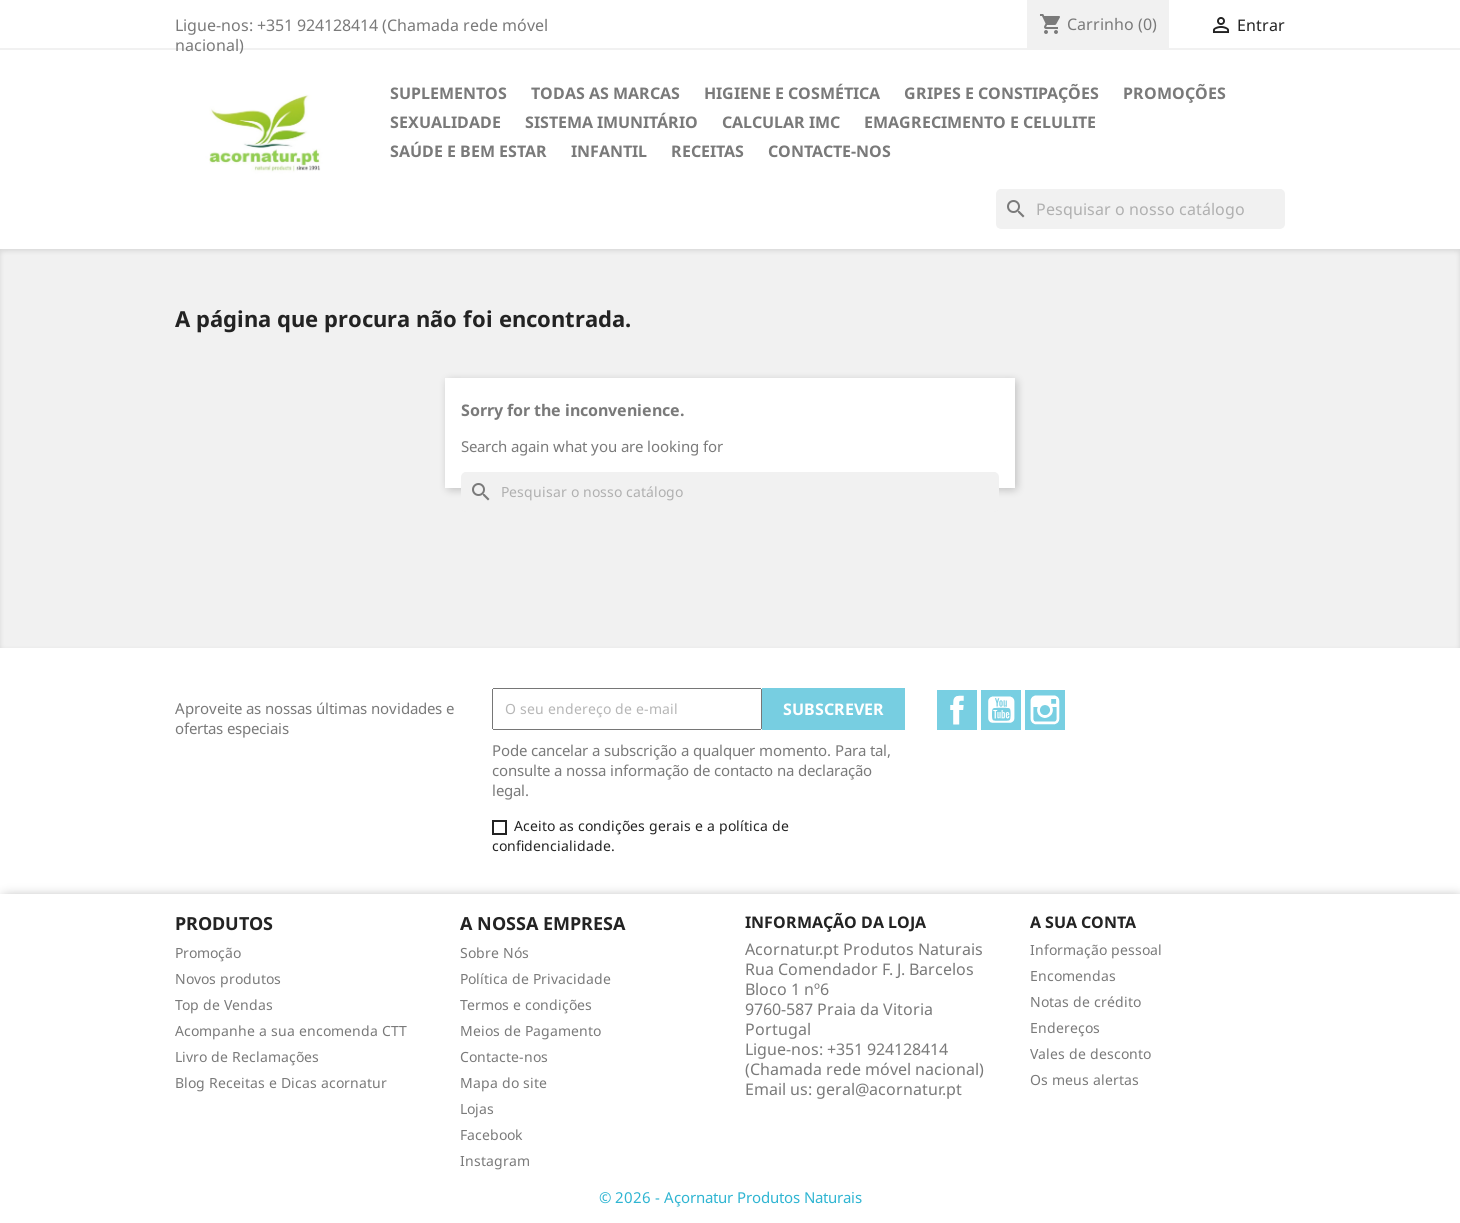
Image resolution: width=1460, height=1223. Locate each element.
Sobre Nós (494, 952)
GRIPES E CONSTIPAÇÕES (1001, 93)
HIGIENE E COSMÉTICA (792, 93)
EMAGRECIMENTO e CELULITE (980, 122)
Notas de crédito (1085, 1001)
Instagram (1045, 710)
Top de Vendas (224, 1004)
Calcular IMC (781, 122)
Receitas (707, 151)
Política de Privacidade (535, 978)
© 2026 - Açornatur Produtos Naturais (730, 1197)
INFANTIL (609, 151)
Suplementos (448, 93)
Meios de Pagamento (530, 1030)
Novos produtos (228, 978)
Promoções (1174, 93)
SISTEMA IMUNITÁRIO (611, 122)
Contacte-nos (829, 151)
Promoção (208, 952)
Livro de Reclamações (247, 1056)
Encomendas (1073, 975)
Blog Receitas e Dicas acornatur (281, 1082)
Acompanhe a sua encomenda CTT (291, 1030)
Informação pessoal (1096, 949)
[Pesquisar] (1140, 209)
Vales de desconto (1090, 1053)
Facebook (957, 710)
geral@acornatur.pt (889, 1089)
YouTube (1001, 710)
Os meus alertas (1084, 1079)
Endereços (1065, 1027)
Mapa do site (503, 1082)
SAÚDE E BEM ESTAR (468, 151)
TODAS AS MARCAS (605, 93)
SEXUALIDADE (445, 122)
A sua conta (1083, 922)
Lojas (477, 1108)
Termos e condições (526, 1004)
